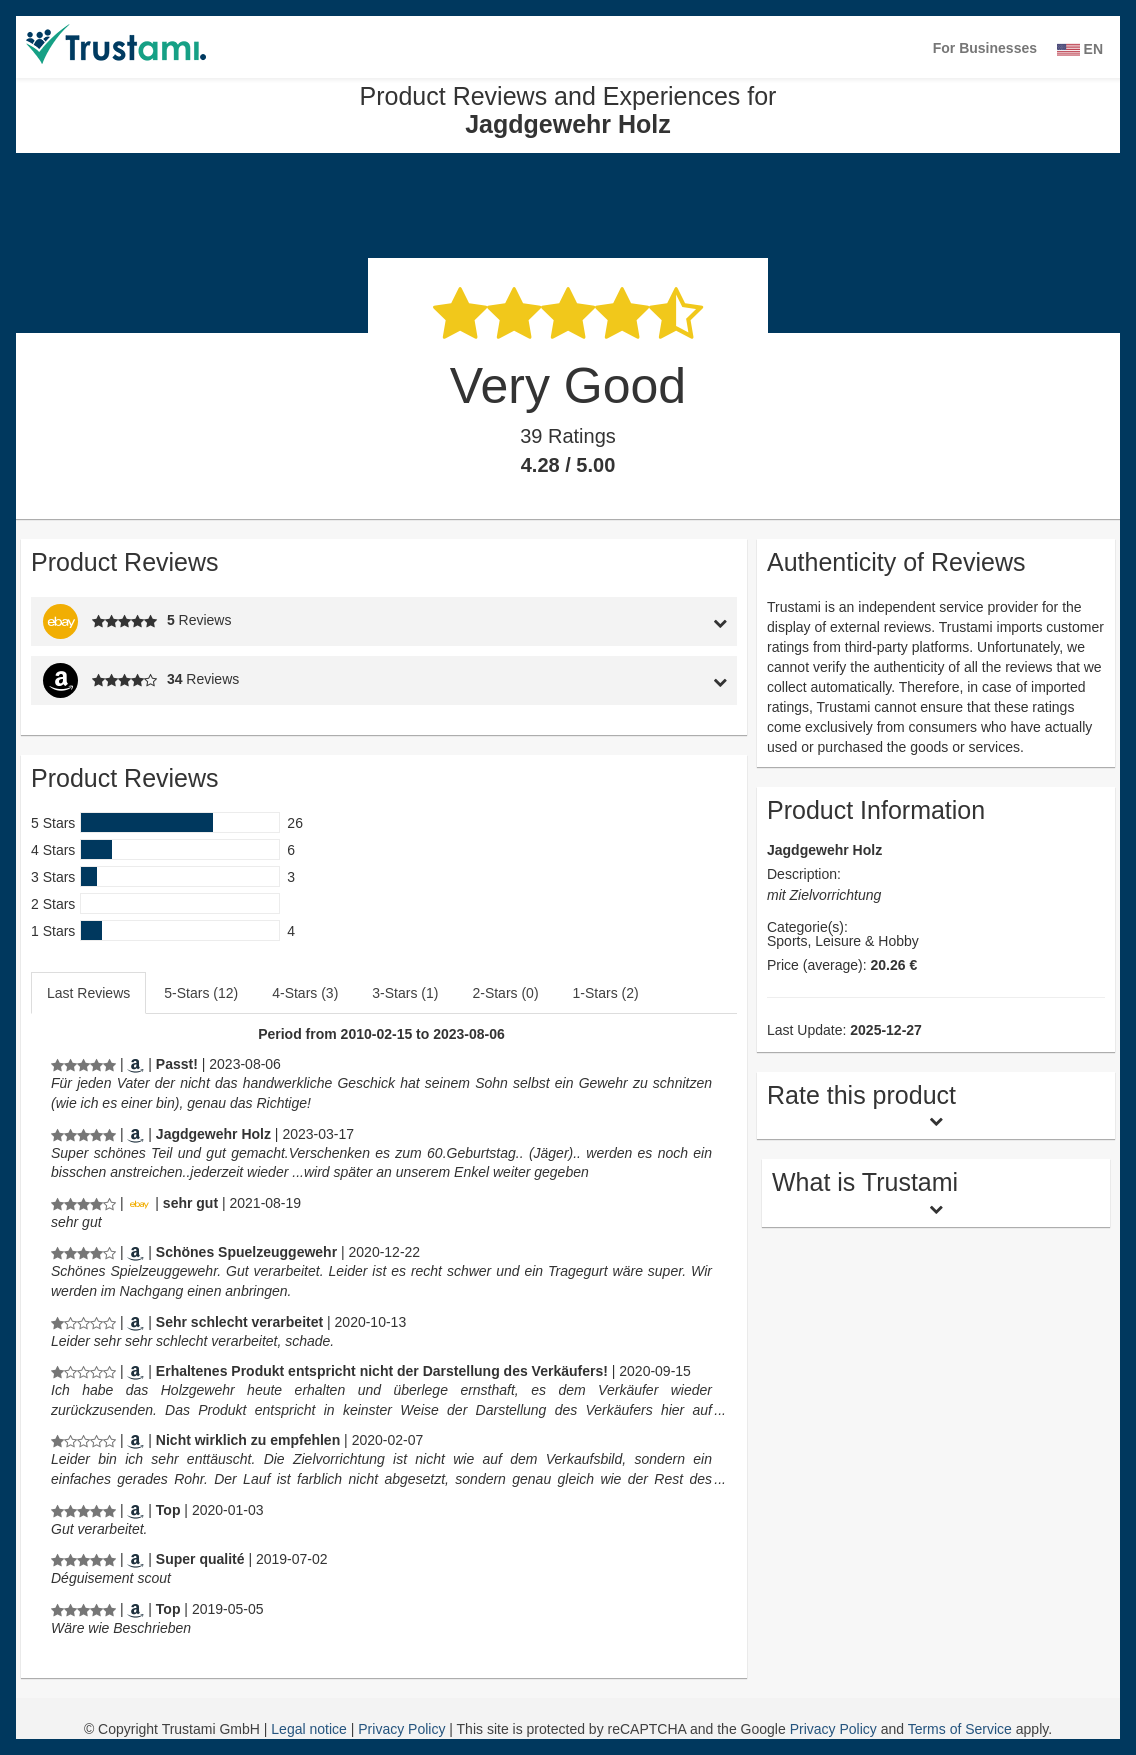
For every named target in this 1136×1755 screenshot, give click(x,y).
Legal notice (310, 1729)
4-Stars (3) (305, 993)
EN (1080, 49)
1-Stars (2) (606, 993)
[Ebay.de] (139, 1203)
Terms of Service (960, 1729)
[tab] (645, 621)
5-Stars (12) (201, 993)
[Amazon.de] (135, 1064)
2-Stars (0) (505, 993)
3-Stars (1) (405, 993)
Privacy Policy (403, 1729)
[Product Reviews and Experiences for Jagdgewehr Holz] (83, 1064)
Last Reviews (88, 993)
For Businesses (985, 48)
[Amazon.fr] (135, 1559)
